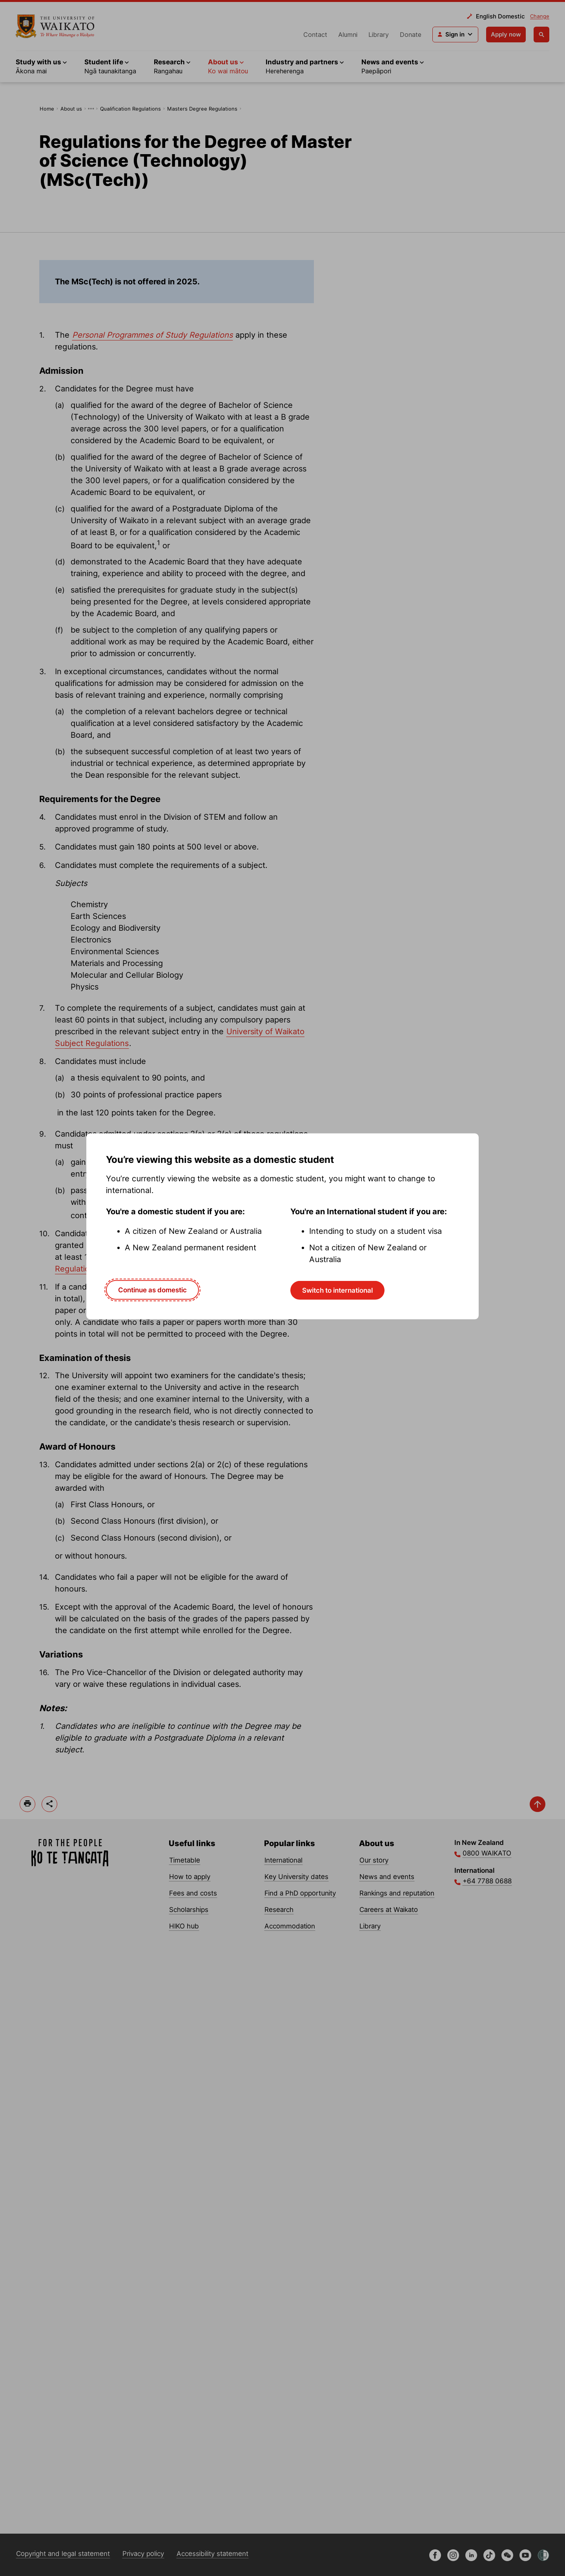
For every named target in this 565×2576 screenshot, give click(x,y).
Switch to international (337, 1290)
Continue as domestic (152, 1289)
